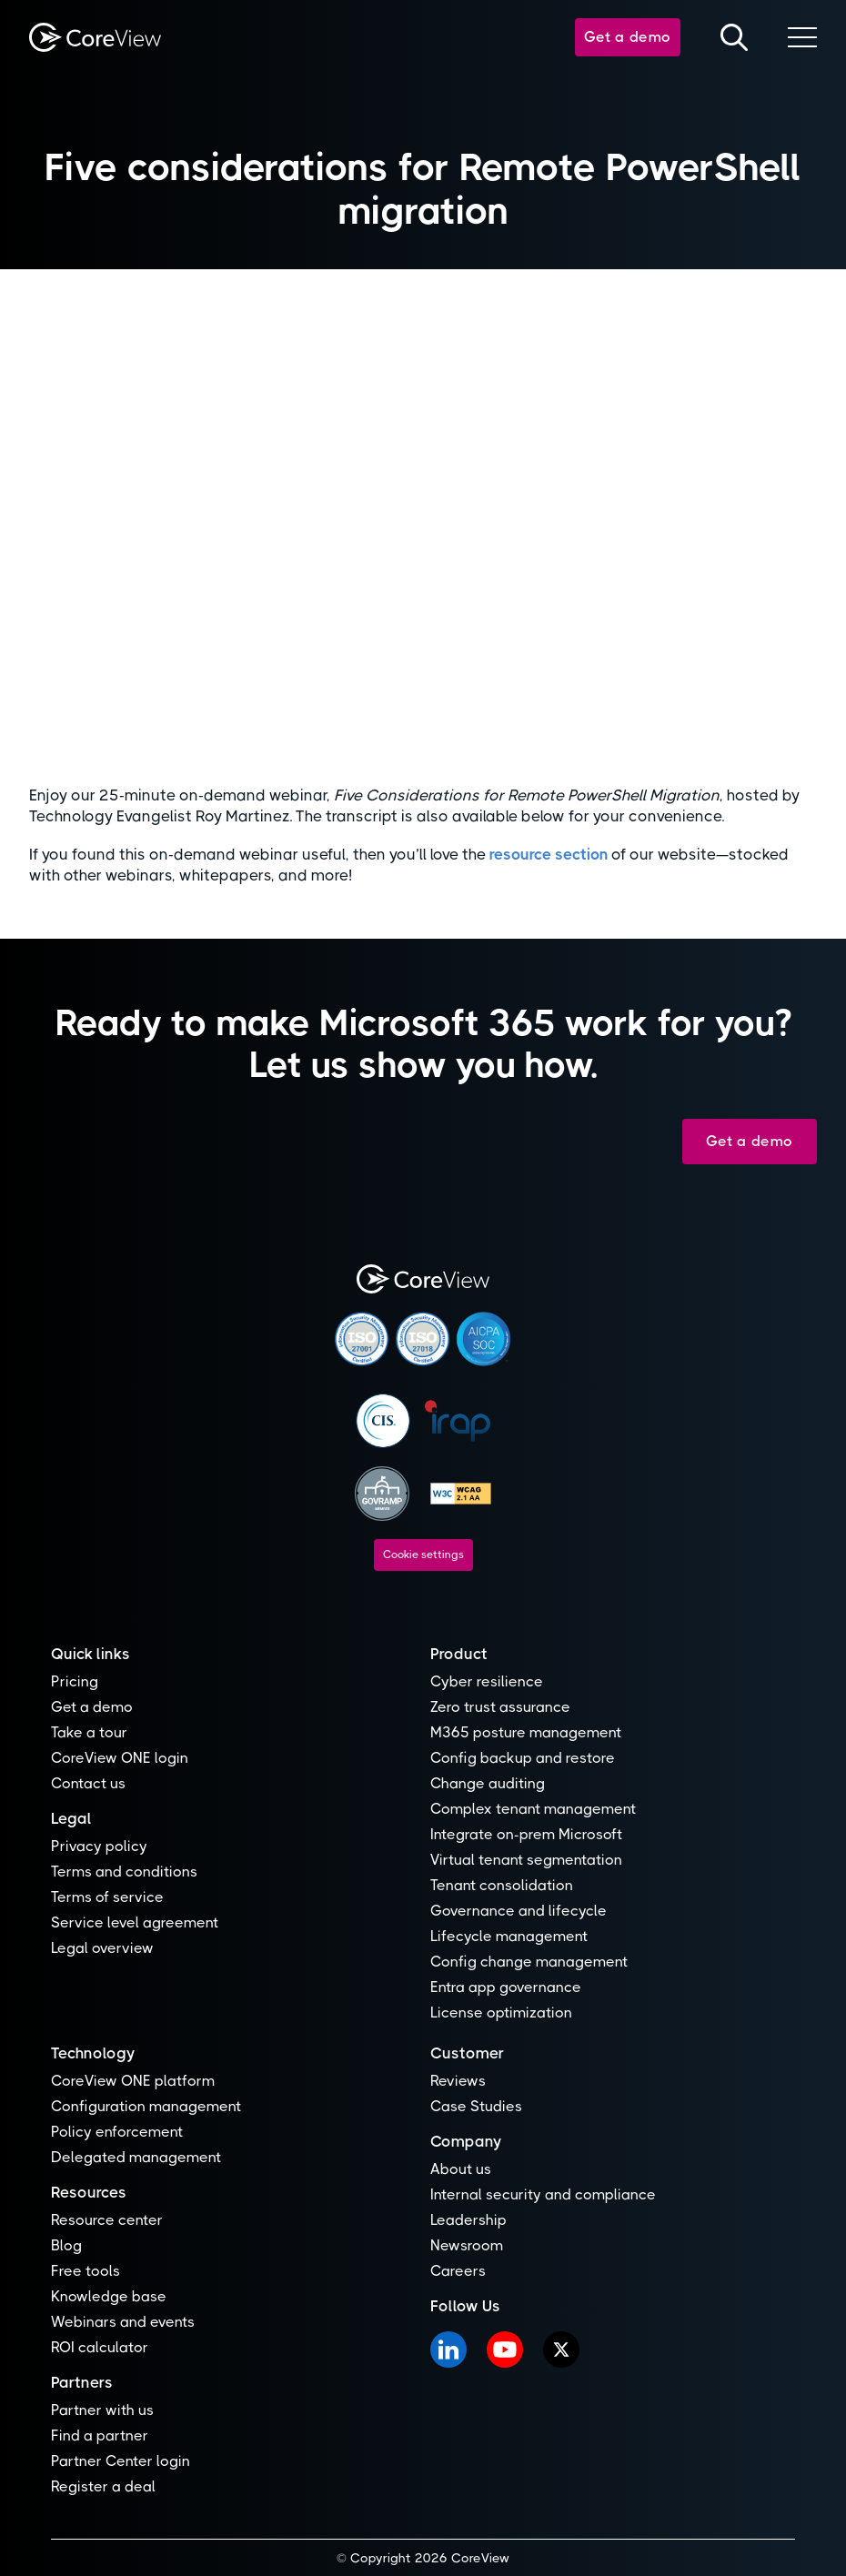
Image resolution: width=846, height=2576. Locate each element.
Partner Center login (120, 2461)
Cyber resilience (486, 1681)
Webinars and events (123, 2321)
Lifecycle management (509, 1936)
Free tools (85, 2270)
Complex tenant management (533, 1808)
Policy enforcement (117, 2131)
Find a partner (99, 2435)
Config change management (529, 1961)
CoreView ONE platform (133, 2080)
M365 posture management (525, 1732)
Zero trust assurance (500, 1707)
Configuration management (146, 2106)
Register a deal (103, 2486)
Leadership (468, 2220)
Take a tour (89, 1732)
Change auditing (487, 1783)
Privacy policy (99, 1846)
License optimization (501, 2012)
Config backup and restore (522, 1757)
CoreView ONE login (119, 1757)
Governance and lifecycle (518, 1910)
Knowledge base (108, 2296)
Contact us (88, 1783)
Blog (66, 2245)
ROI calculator (99, 2347)
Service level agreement (134, 1922)
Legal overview (102, 1948)
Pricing (74, 1681)
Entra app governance (505, 1987)
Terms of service (107, 1897)
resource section (548, 854)
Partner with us (102, 2410)
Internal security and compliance (543, 2194)
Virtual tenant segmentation (526, 1859)
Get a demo (627, 36)
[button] (802, 37)
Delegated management (136, 2157)
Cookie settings (423, 1554)
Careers (458, 2270)
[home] (95, 37)
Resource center (107, 2220)
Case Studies (476, 2106)
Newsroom (466, 2245)
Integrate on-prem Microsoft (526, 1834)
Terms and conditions (124, 1871)
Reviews (458, 2080)
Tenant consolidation (501, 1885)
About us (460, 2169)
